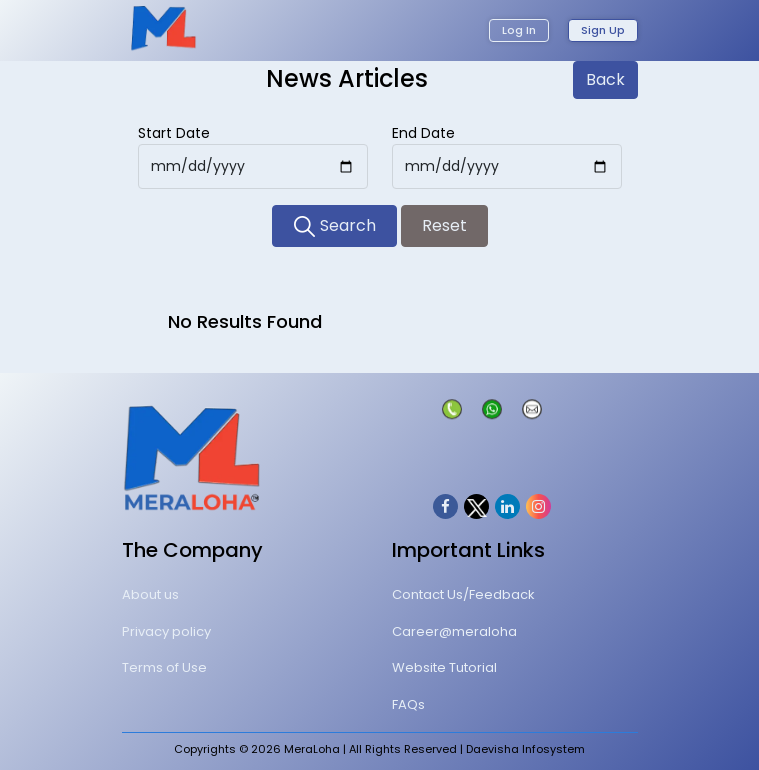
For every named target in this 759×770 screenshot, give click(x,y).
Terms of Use (164, 667)
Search (334, 226)
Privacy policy (166, 631)
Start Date (174, 133)
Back (605, 79)
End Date (423, 133)
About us (150, 594)
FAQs (408, 704)
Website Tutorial (444, 667)
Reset (444, 225)
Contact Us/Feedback (463, 594)
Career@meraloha (454, 631)
